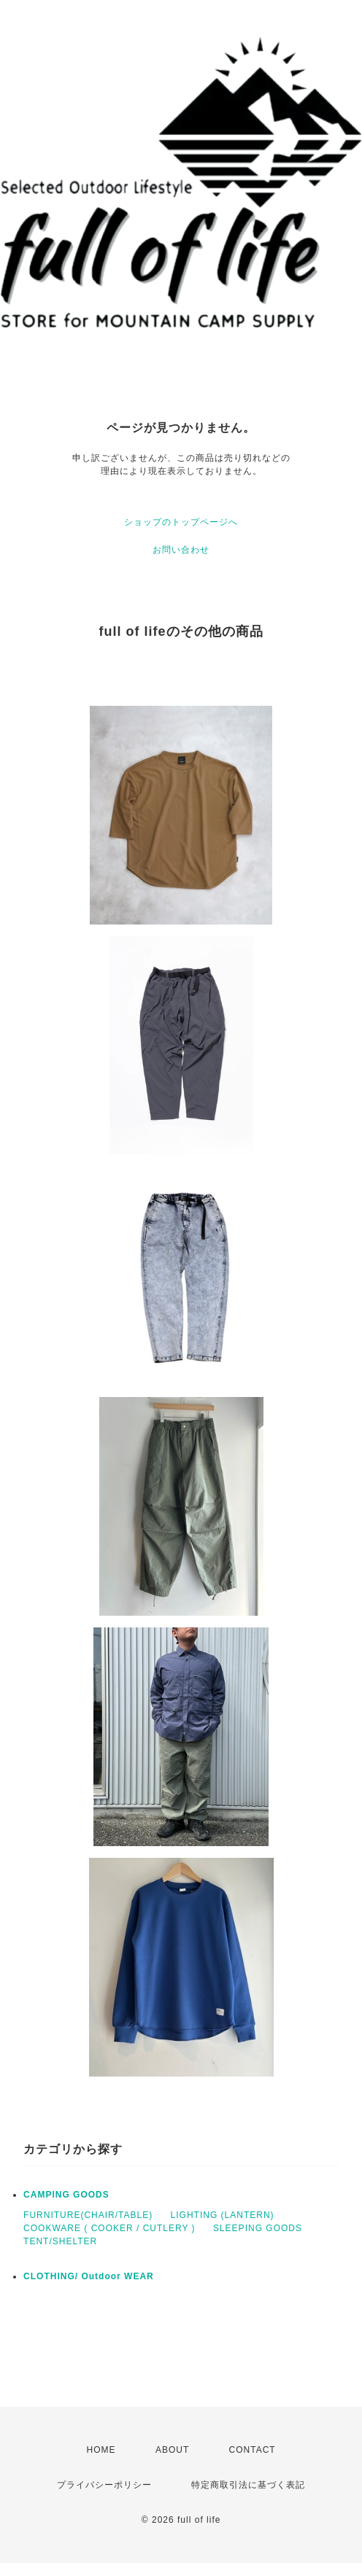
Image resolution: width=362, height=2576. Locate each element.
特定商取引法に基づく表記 (248, 2485)
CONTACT (252, 2450)
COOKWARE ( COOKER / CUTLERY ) (109, 2228)
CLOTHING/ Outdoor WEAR (88, 2276)
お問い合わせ (181, 550)
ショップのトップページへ (181, 522)
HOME (101, 2450)
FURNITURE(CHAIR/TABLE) (88, 2215)
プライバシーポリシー (104, 2485)
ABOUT (172, 2450)
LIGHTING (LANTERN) (222, 2215)
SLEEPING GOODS (257, 2228)
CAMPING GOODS (66, 2195)
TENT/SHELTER (60, 2241)
